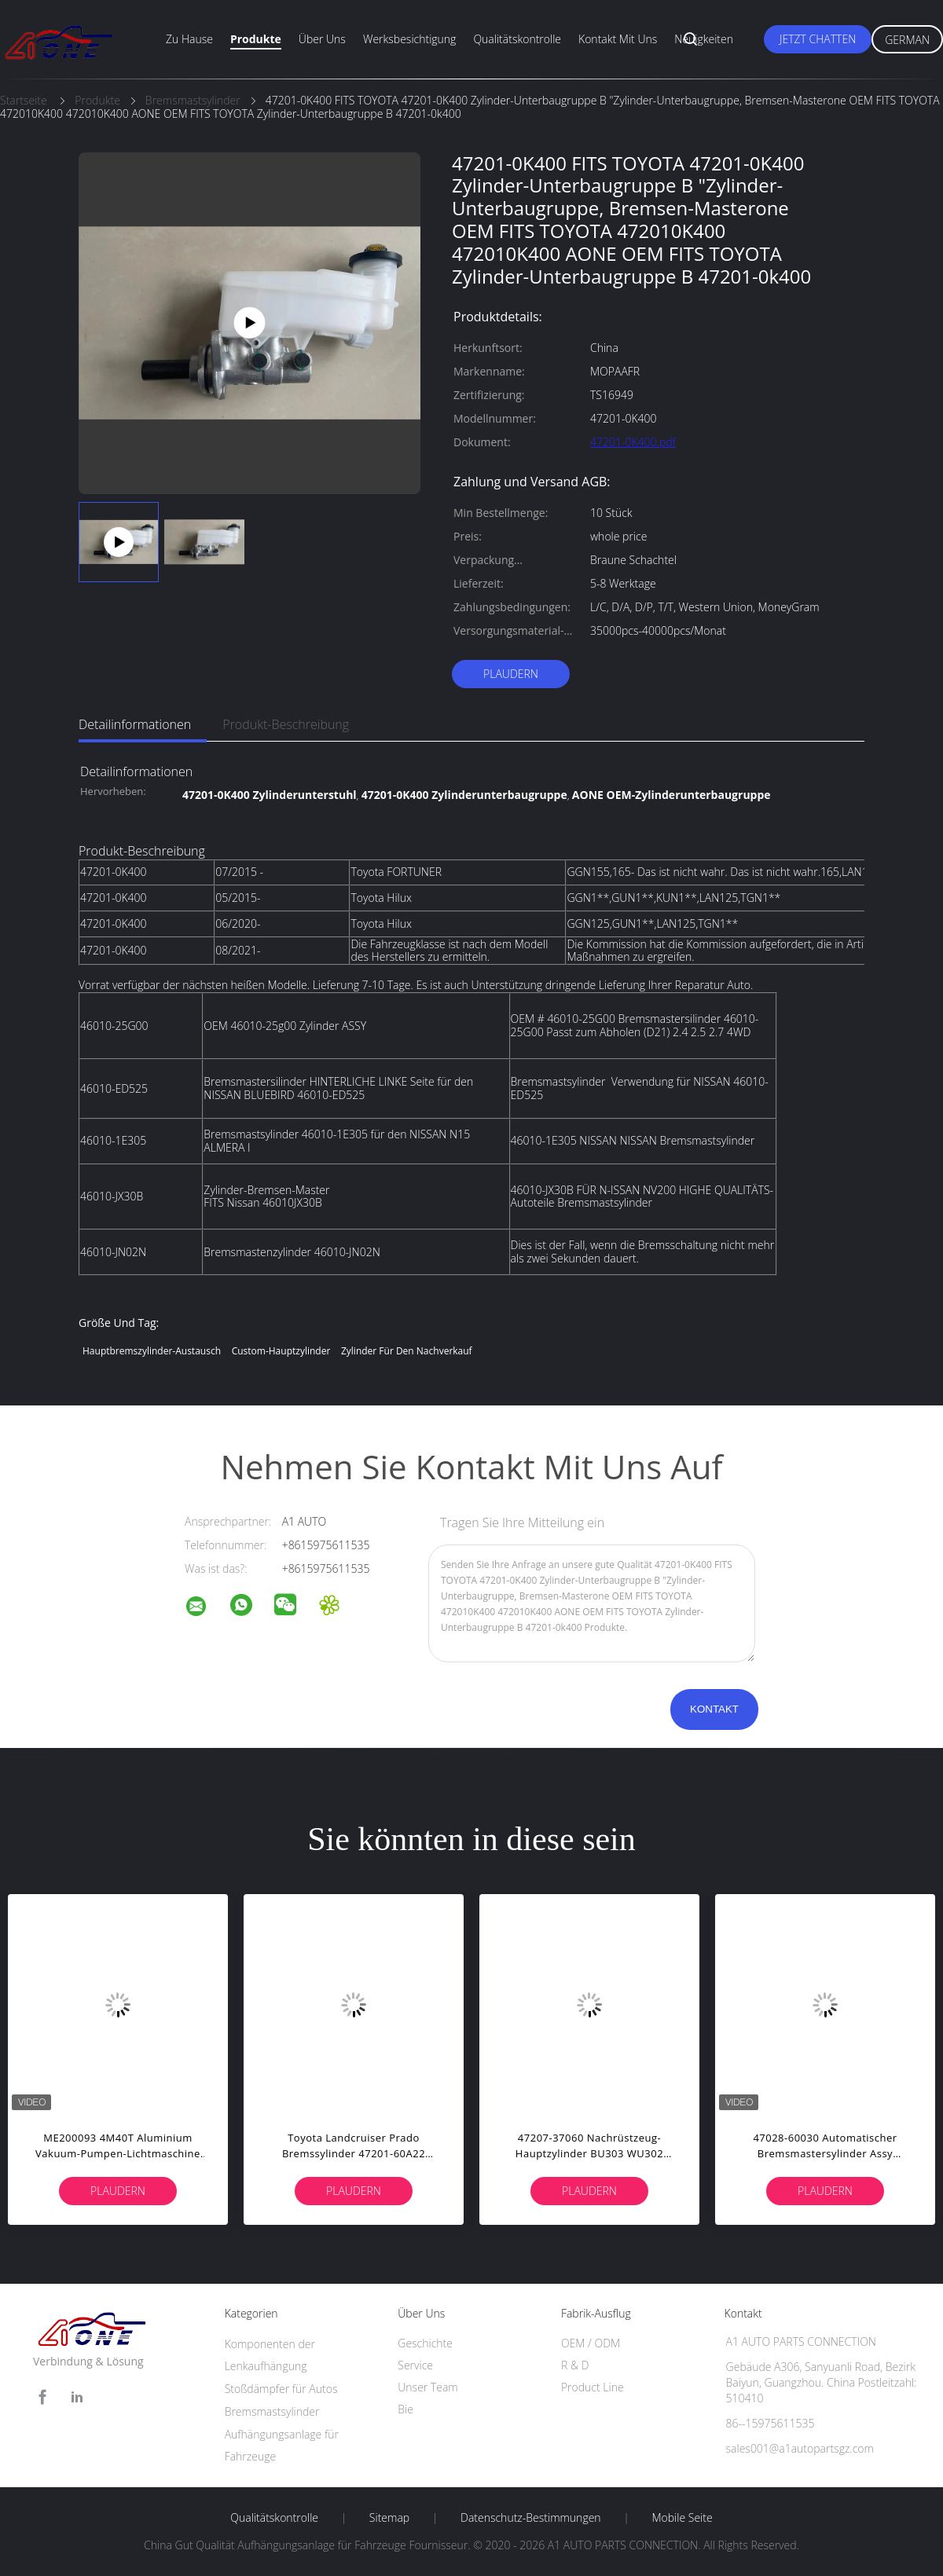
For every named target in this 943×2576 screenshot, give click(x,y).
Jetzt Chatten (818, 38)
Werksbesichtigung (409, 38)
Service (415, 2365)
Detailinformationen (135, 724)
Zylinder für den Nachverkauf (406, 1351)
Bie (405, 2409)
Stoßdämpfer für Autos (281, 2388)
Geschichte (425, 2343)
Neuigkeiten (703, 38)
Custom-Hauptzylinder (281, 1351)
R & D (575, 2365)
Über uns (322, 38)
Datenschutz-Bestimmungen (530, 2517)
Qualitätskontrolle (517, 38)
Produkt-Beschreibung (285, 724)
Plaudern (510, 673)
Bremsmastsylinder (272, 2411)
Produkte (255, 38)
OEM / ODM (590, 2343)
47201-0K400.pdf (633, 441)
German (907, 39)
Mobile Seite (681, 2517)
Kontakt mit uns (617, 38)
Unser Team (427, 2387)
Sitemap (389, 2517)
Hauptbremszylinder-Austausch (152, 1351)
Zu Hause (189, 38)
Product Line (592, 2387)
